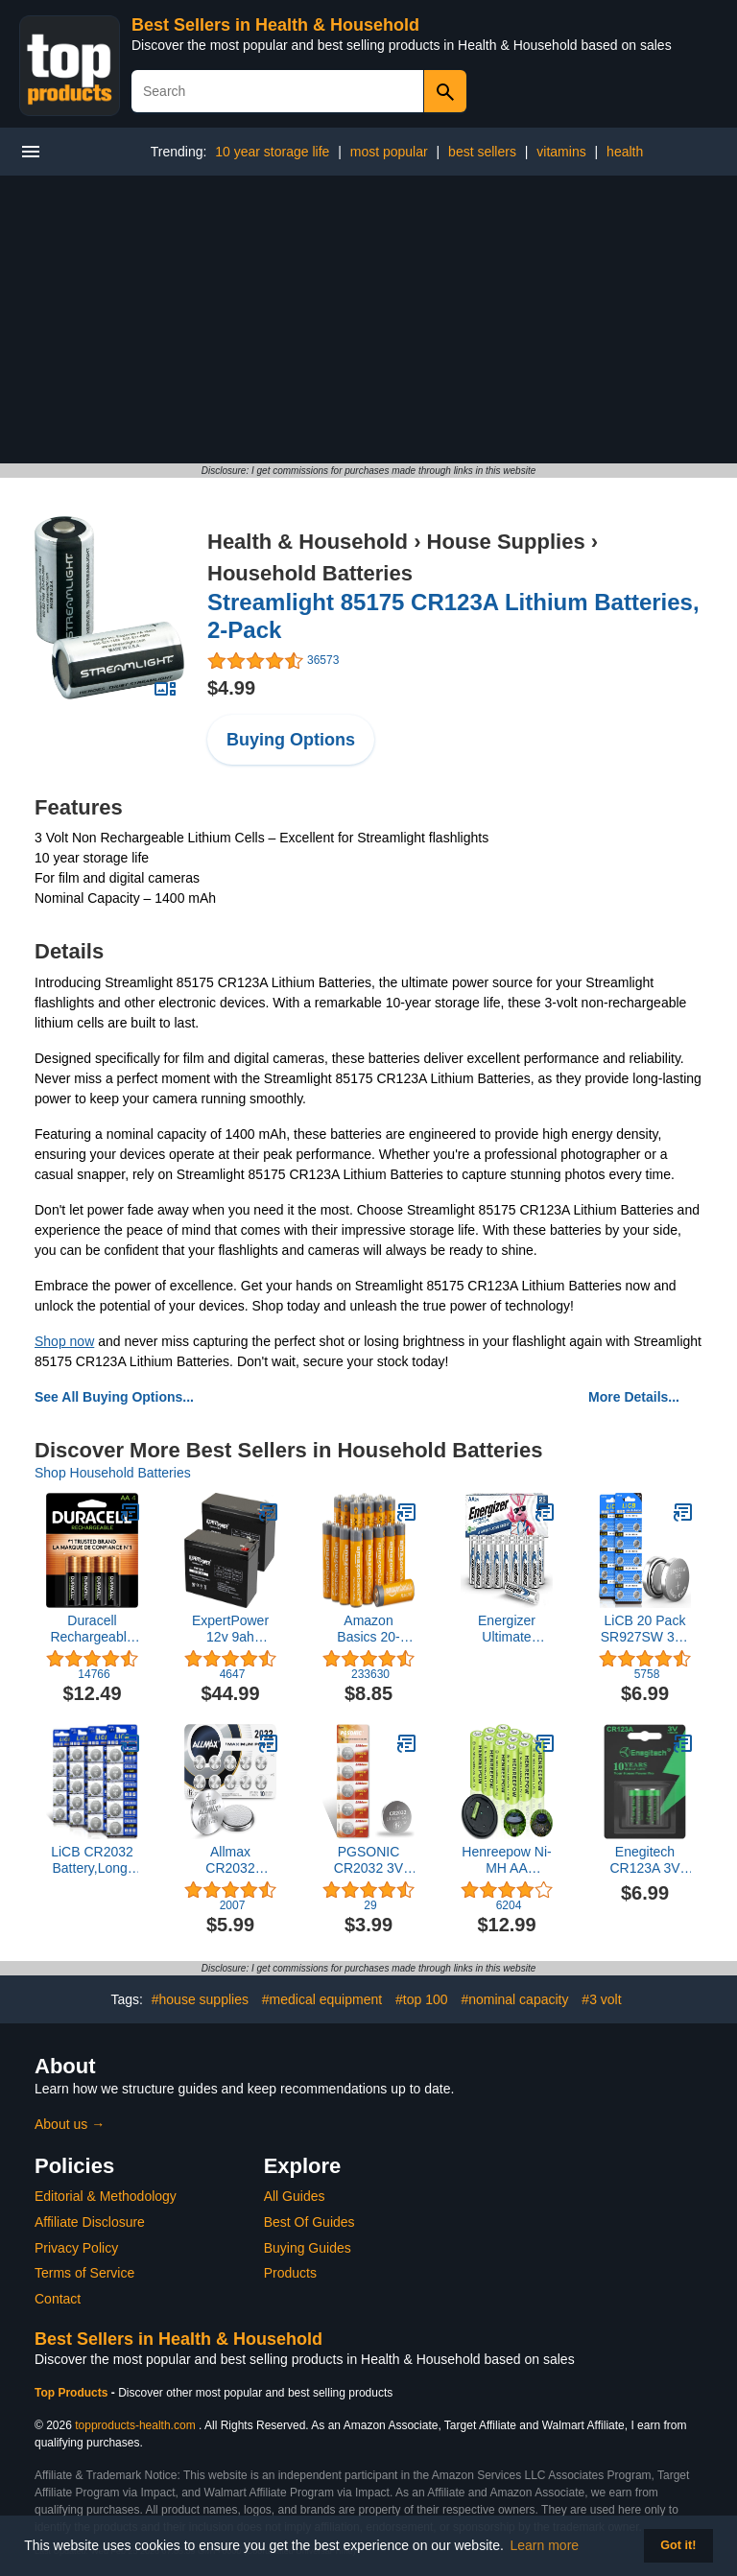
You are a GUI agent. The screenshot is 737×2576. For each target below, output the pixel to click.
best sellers (482, 151)
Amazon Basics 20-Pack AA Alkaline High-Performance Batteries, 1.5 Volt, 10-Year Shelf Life (368, 1629)
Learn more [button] (545, 2545)
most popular (389, 151)
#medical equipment (322, 1999)
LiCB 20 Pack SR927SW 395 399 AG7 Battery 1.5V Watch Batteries (645, 1629)
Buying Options (290, 739)
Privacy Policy (76, 2248)
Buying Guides (307, 2248)
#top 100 (421, 1999)
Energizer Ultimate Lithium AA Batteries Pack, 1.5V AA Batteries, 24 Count (507, 1629)
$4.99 (231, 687)
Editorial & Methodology (106, 2196)
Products (290, 2273)
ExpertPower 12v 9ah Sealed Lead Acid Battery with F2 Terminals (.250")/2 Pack (230, 1629)
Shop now (64, 1341)
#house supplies (200, 1999)
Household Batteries (310, 573)
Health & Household (307, 542)
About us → (70, 2124)
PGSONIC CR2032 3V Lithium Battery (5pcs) (368, 1860)
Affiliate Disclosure (90, 2222)
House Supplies (506, 542)
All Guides (294, 2196)
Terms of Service (84, 2273)
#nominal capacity (514, 1999)
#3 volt (601, 1999)
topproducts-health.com (135, 2425)
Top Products (73, 2392)
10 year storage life (272, 151)
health (624, 151)
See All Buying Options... (114, 1397)
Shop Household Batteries (113, 1472)
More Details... (633, 1397)
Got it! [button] (678, 2545)
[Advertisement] (368, 319)
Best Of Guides (309, 2222)
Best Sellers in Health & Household (275, 25)
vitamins (560, 151)
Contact (58, 2298)
